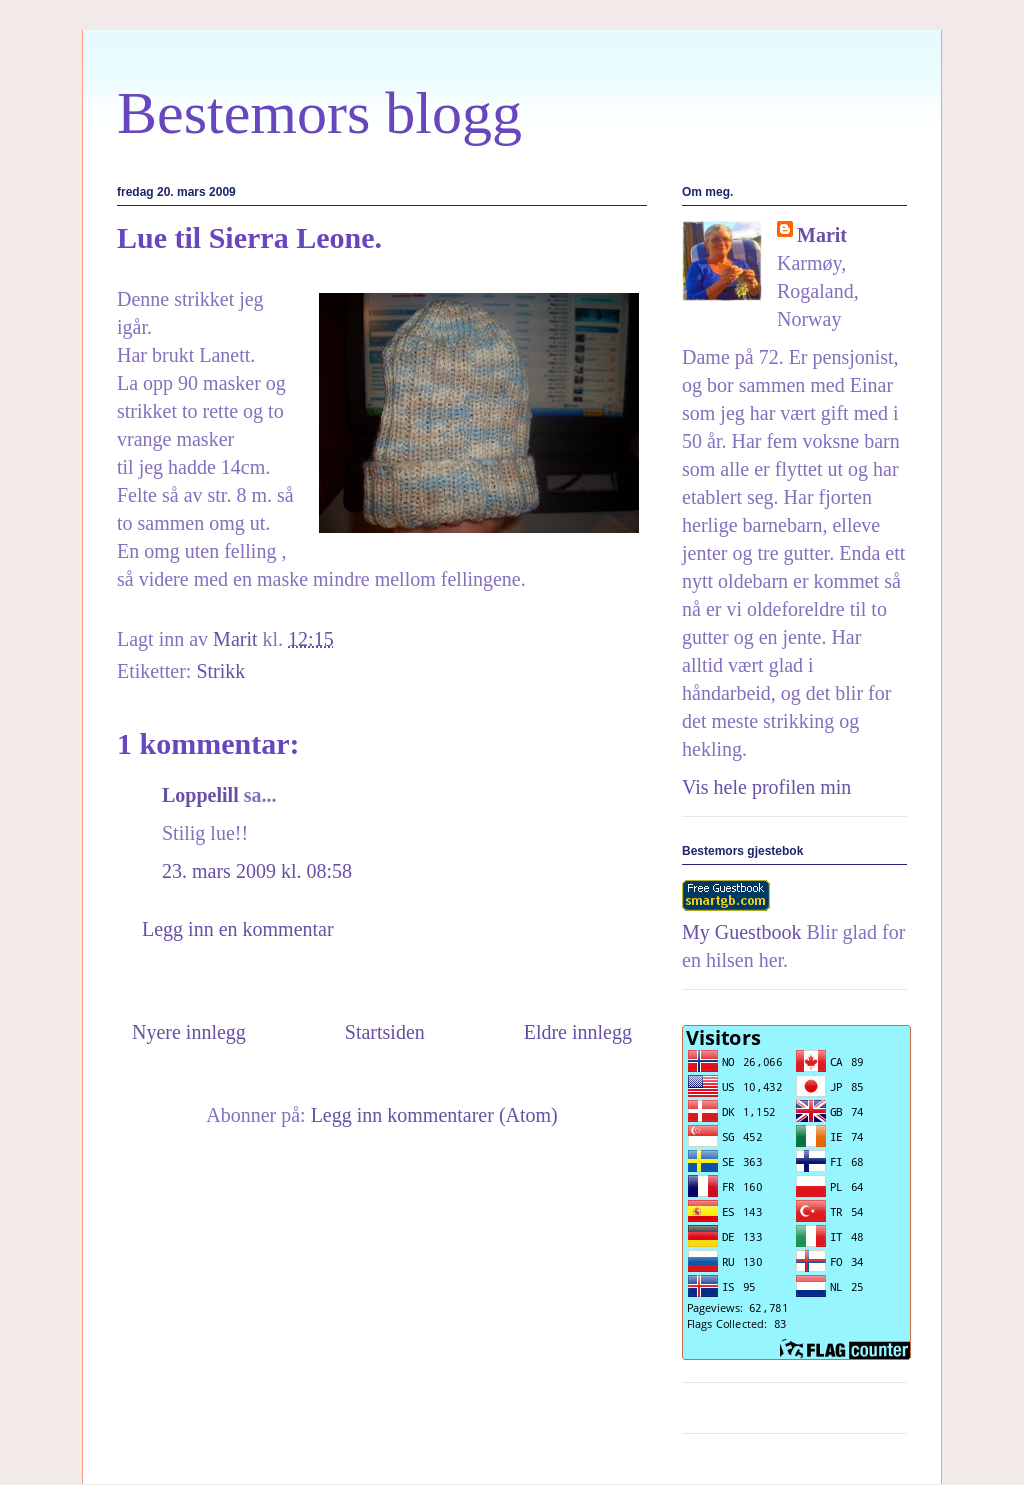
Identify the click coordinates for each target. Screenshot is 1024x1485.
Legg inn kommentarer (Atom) (434, 1115)
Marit (822, 235)
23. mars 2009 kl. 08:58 (257, 871)
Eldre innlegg (578, 1032)
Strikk (220, 671)
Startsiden (385, 1032)
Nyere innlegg (189, 1032)
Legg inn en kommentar (238, 929)
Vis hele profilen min (766, 787)
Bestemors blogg (319, 113)
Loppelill (200, 795)
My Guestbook (741, 932)
